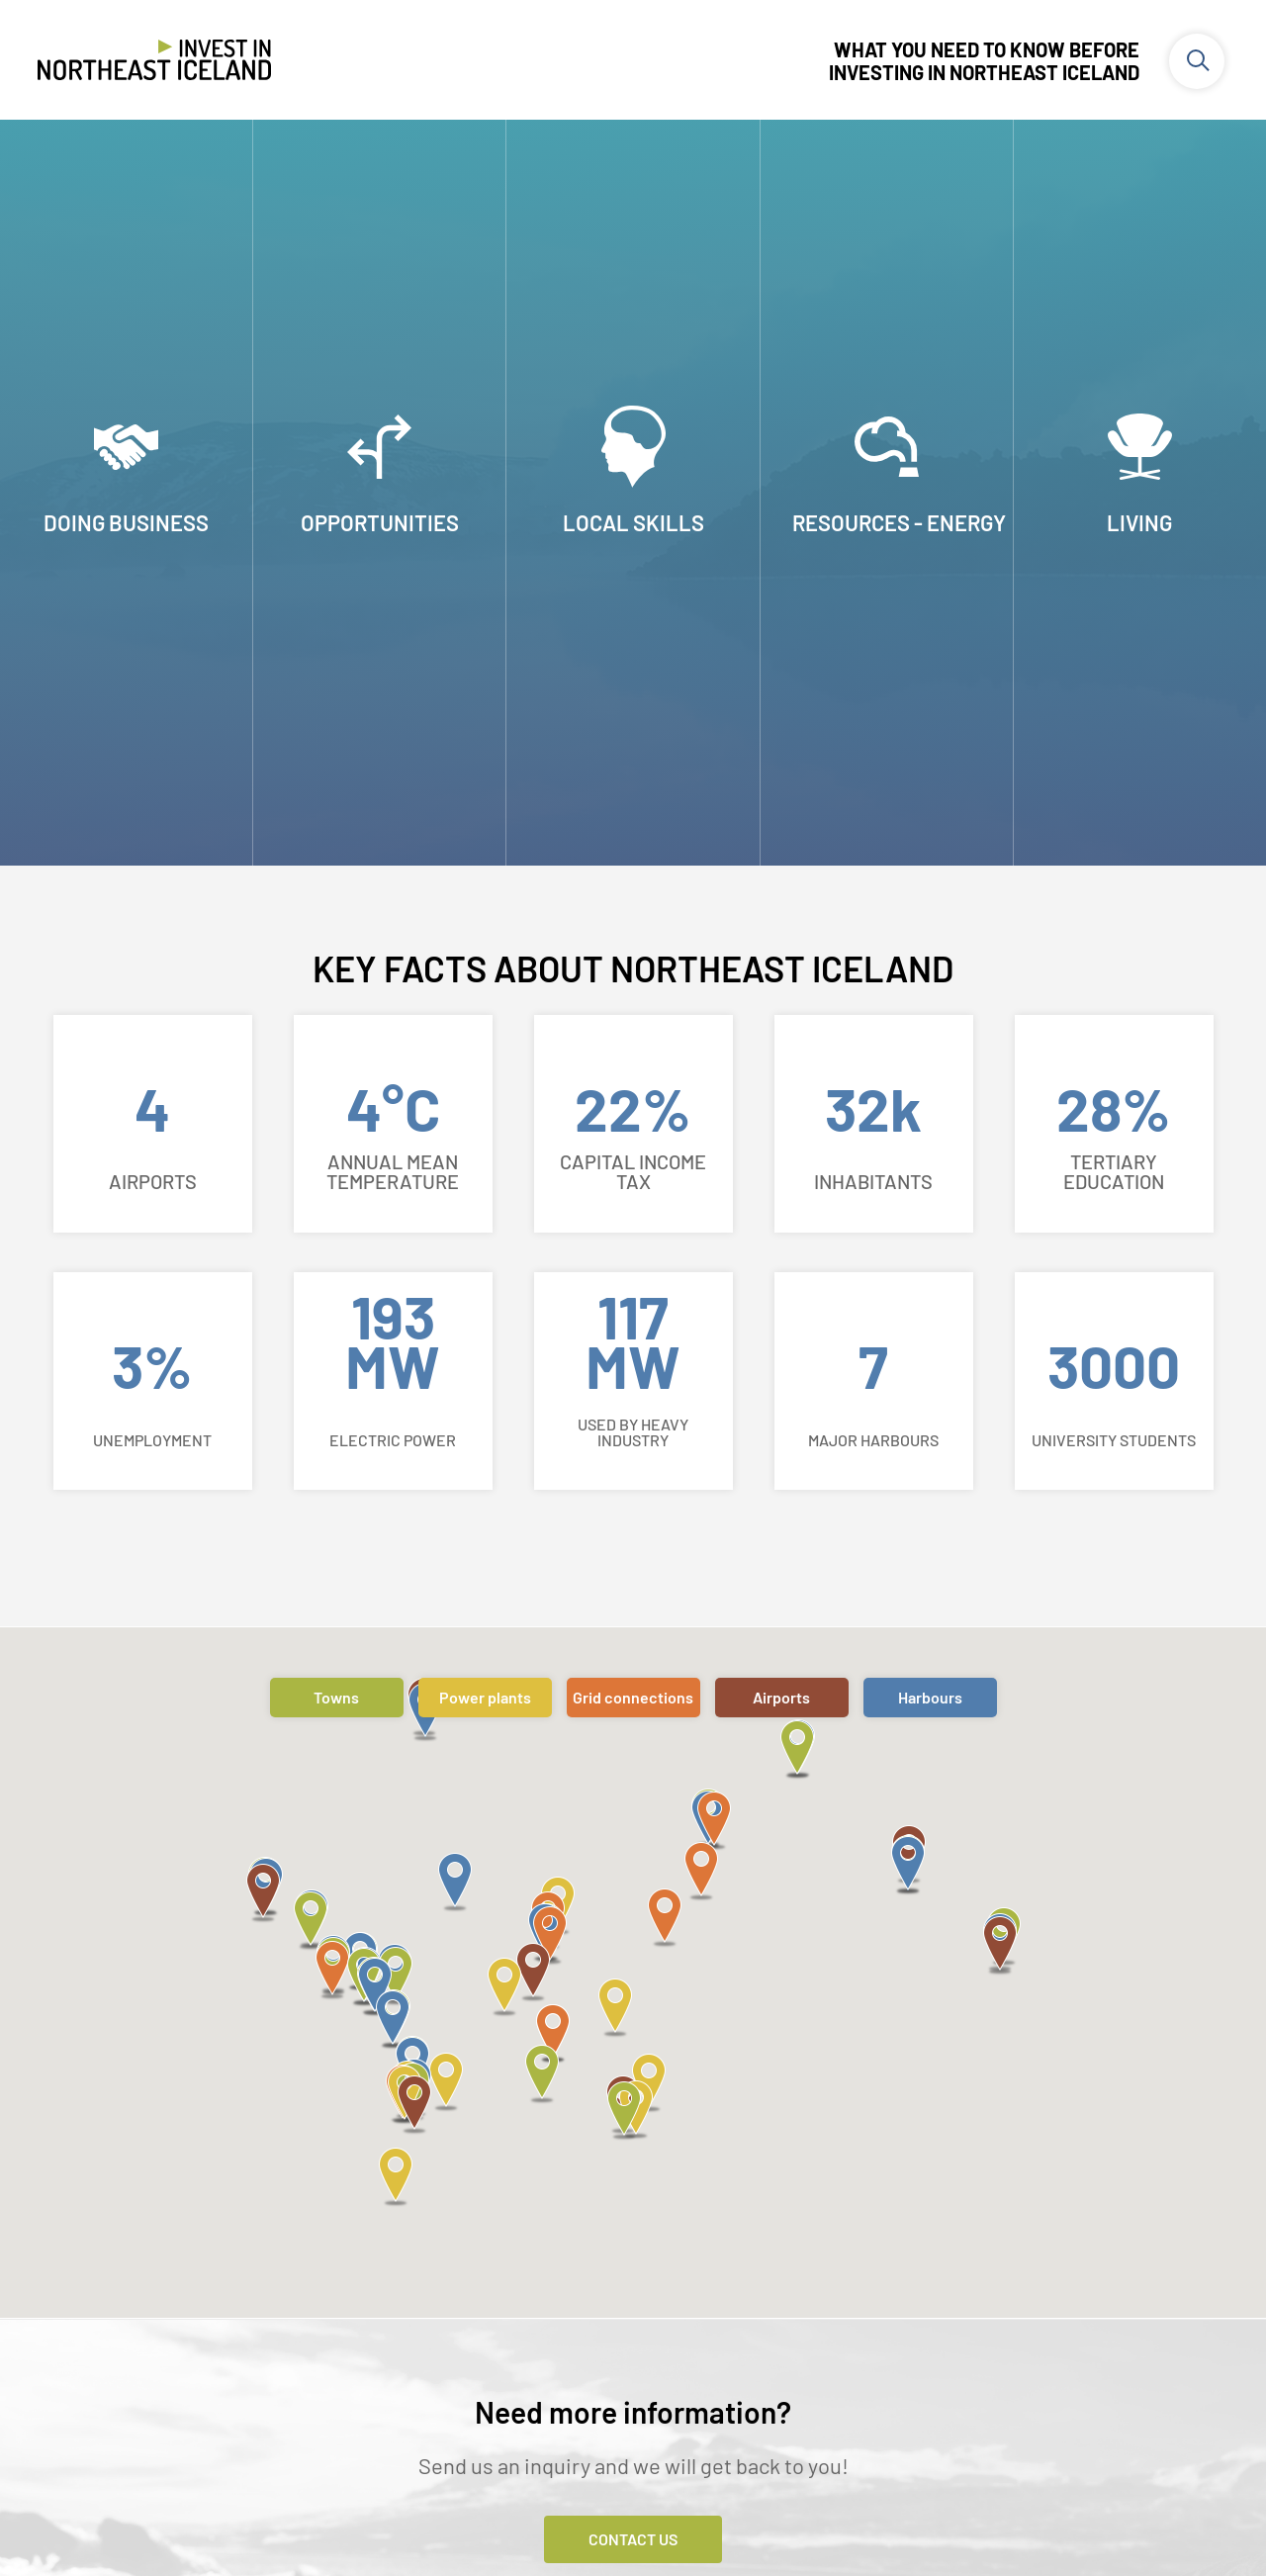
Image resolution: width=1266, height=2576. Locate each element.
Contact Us (633, 2539)
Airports (781, 1697)
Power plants (485, 1697)
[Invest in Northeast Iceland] (154, 63)
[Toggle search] (1196, 61)
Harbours (930, 1697)
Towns (336, 1697)
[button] (310, 1921)
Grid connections (633, 1697)
